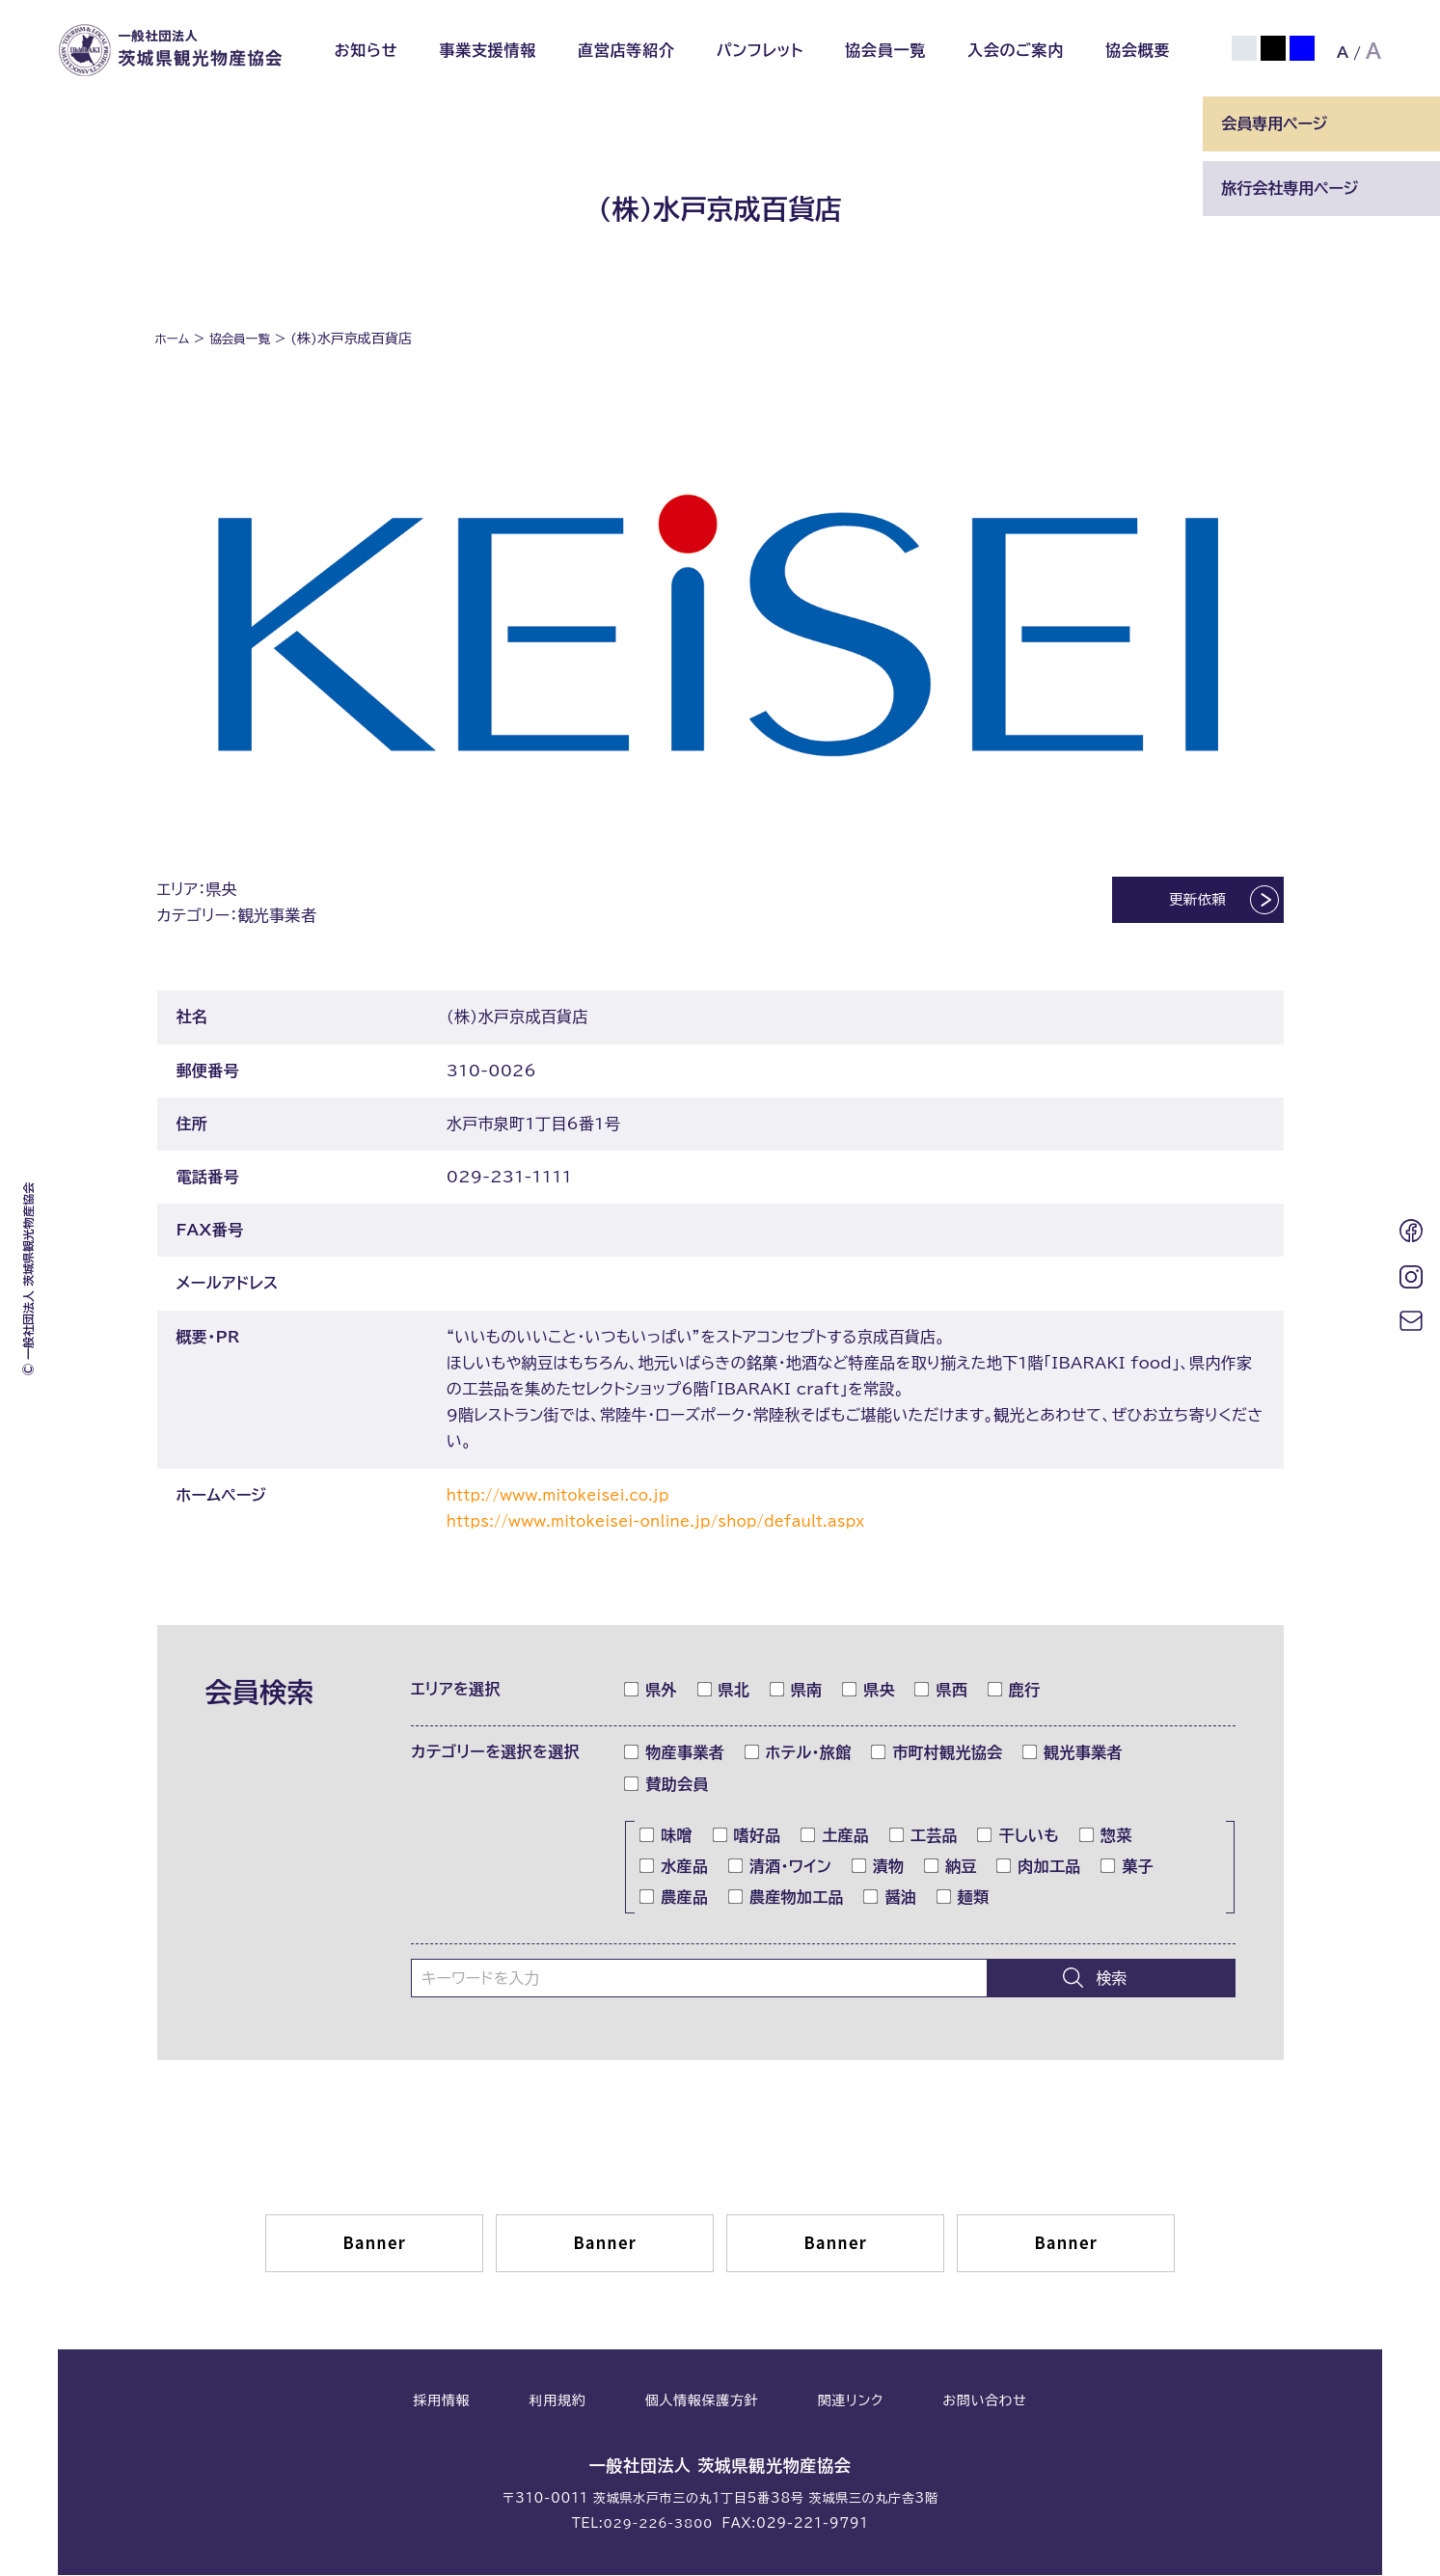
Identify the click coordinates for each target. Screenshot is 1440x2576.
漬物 (879, 1868)
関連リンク (850, 2403)
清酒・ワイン (780, 1868)
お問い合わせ (984, 2403)
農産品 (674, 1899)
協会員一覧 (885, 50)
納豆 (951, 1868)
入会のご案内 (1015, 50)
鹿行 (1015, 1691)
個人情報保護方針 (702, 2403)
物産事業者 (674, 1754)
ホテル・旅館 (799, 1754)
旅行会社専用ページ (1289, 188)
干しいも (1018, 1837)
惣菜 (1106, 1837)
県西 (941, 1691)
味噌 (666, 1837)
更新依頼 (1177, 903)
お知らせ (365, 50)
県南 (797, 1691)
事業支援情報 (487, 50)
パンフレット (760, 50)
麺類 (963, 1899)
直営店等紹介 (626, 50)
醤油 (890, 1899)
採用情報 (441, 2403)
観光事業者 (1073, 1754)
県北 (724, 1691)
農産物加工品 (786, 1899)
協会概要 (1137, 50)
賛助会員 (666, 1786)
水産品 (674, 1868)
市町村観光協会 (937, 1754)
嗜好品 (747, 1837)
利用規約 (558, 2403)
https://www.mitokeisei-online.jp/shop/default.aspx (676, 1523)
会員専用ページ (1274, 123)
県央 (869, 1691)
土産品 (835, 1837)
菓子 (1127, 1868)
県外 (651, 1691)
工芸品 (924, 1837)
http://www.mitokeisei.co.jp (569, 1497)
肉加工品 (1038, 1868)
